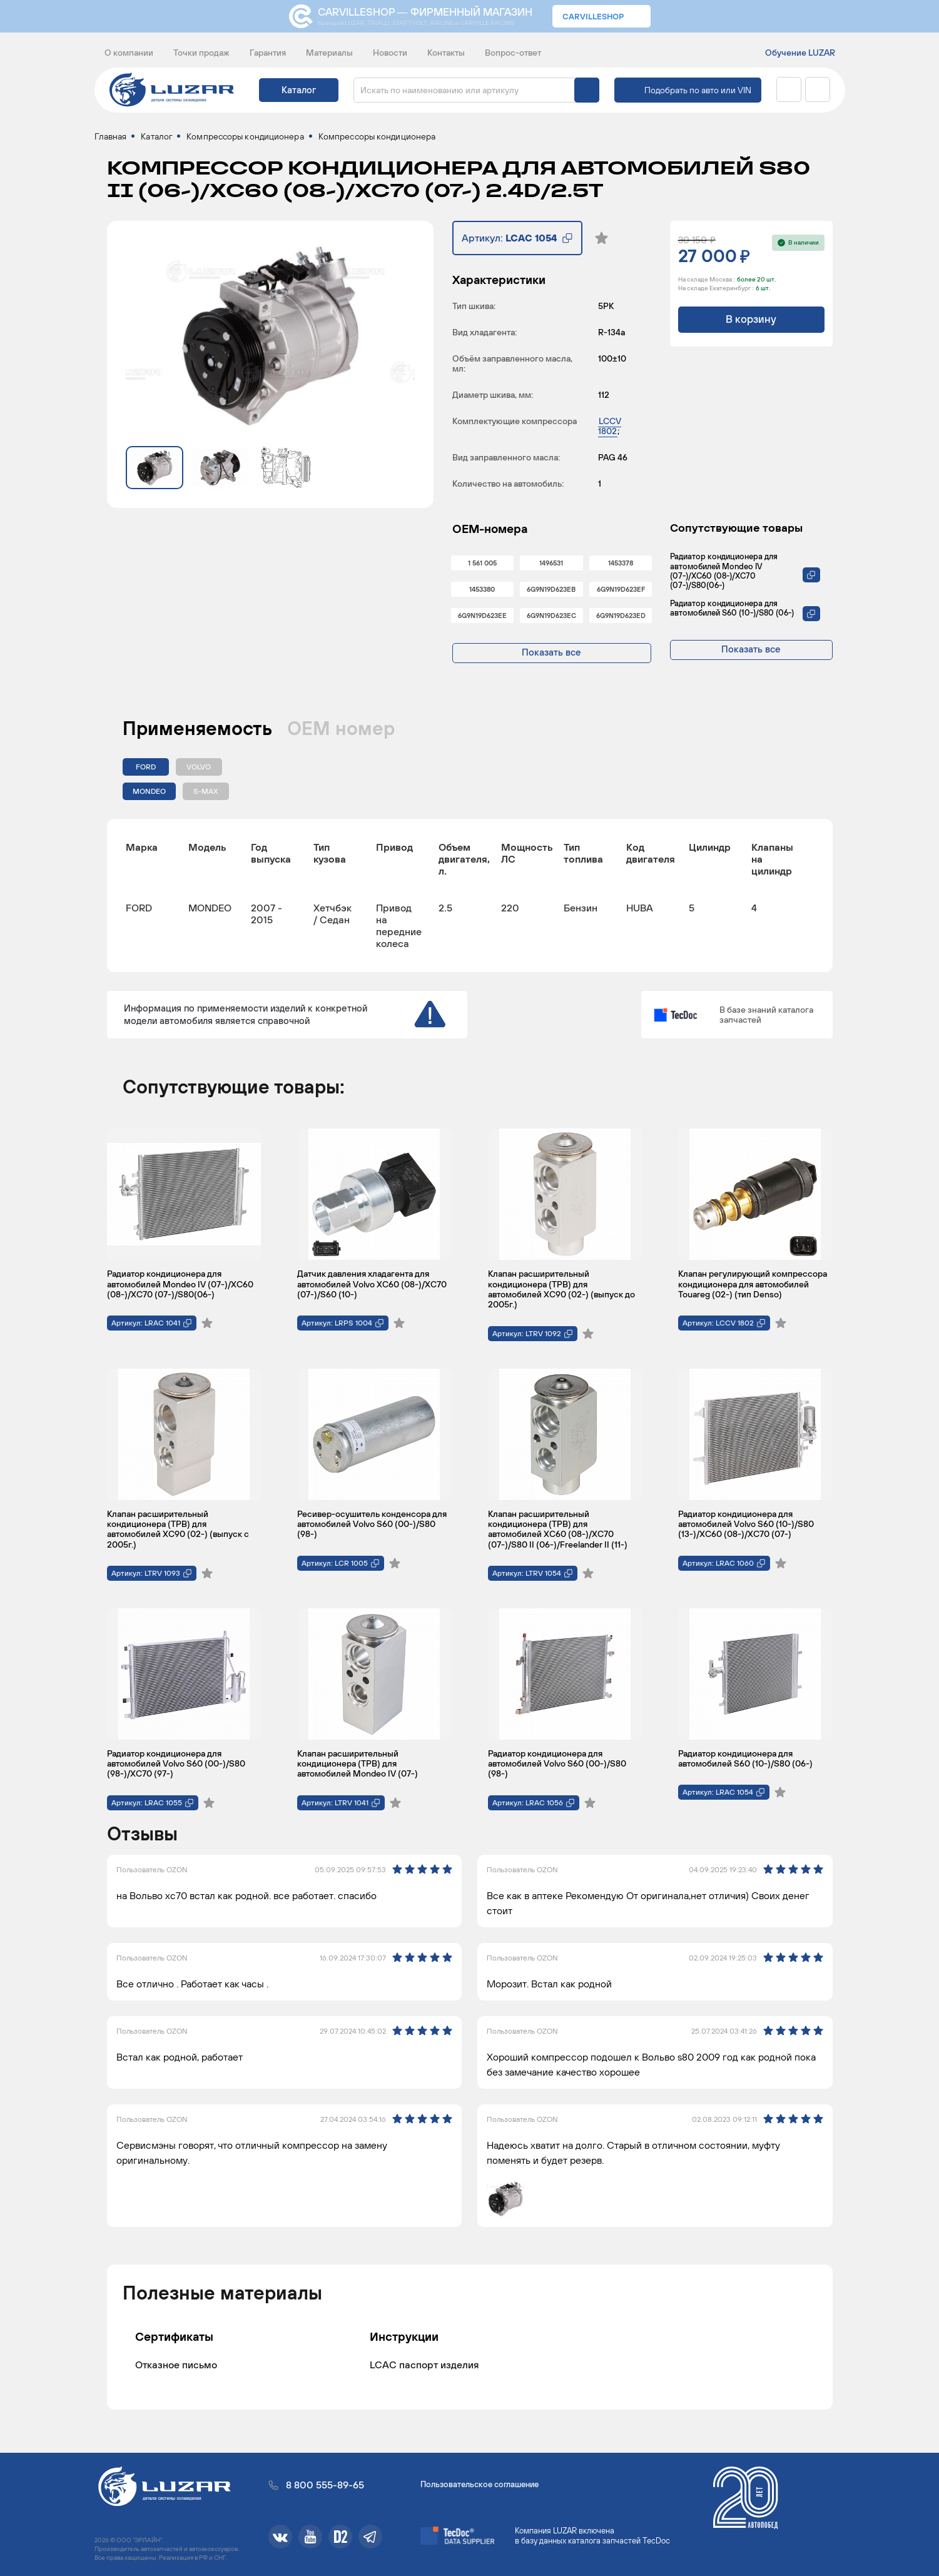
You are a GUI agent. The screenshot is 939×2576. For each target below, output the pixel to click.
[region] (470, 900)
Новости (390, 53)
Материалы (329, 53)
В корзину (751, 324)
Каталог (299, 89)
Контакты (446, 53)
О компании (128, 53)
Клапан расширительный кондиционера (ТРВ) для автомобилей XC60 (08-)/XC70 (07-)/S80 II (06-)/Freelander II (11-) (557, 1534)
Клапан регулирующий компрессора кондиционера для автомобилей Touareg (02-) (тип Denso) (752, 1289)
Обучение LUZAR (800, 53)
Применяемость (197, 733)
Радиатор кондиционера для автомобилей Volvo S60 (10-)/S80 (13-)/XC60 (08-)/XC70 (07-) (746, 1529)
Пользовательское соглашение (479, 2484)
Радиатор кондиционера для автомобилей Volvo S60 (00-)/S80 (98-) (557, 1768)
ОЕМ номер (341, 733)
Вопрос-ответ (513, 53)
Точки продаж (201, 53)
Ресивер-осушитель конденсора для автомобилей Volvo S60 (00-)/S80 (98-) (372, 1529)
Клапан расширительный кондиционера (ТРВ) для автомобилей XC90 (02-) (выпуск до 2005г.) (561, 1294)
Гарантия (268, 53)
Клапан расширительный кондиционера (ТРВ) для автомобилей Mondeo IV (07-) (357, 1768)
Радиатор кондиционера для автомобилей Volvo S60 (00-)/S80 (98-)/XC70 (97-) (176, 1768)
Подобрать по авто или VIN (697, 90)
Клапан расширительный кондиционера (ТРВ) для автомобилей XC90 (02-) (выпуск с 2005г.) (178, 1534)
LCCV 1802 (609, 431)
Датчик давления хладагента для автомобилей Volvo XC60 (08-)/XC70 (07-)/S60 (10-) (372, 1289)
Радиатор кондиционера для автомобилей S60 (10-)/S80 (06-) (732, 613)
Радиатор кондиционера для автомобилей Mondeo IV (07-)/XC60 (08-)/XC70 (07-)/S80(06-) (724, 576)
